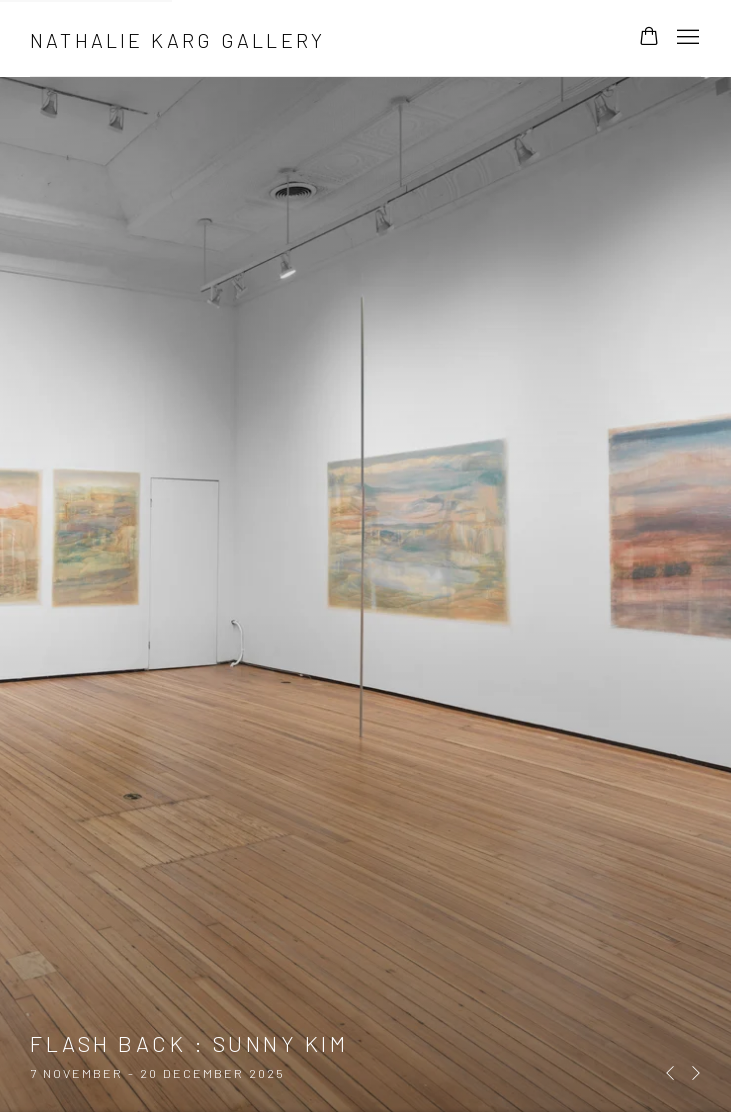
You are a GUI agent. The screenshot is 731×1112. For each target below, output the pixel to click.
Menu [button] (686, 38)
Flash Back (365, 556)
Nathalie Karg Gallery (177, 40)
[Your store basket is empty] (649, 38)
